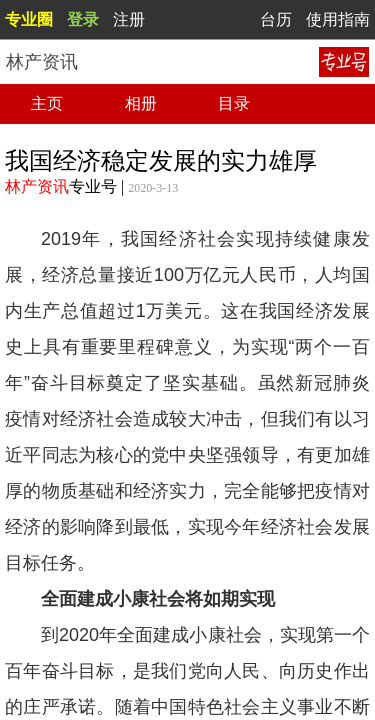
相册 (141, 103)
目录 (234, 103)
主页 (47, 103)
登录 (83, 19)
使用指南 (338, 19)
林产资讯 (37, 186)
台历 (276, 19)
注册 (129, 19)
